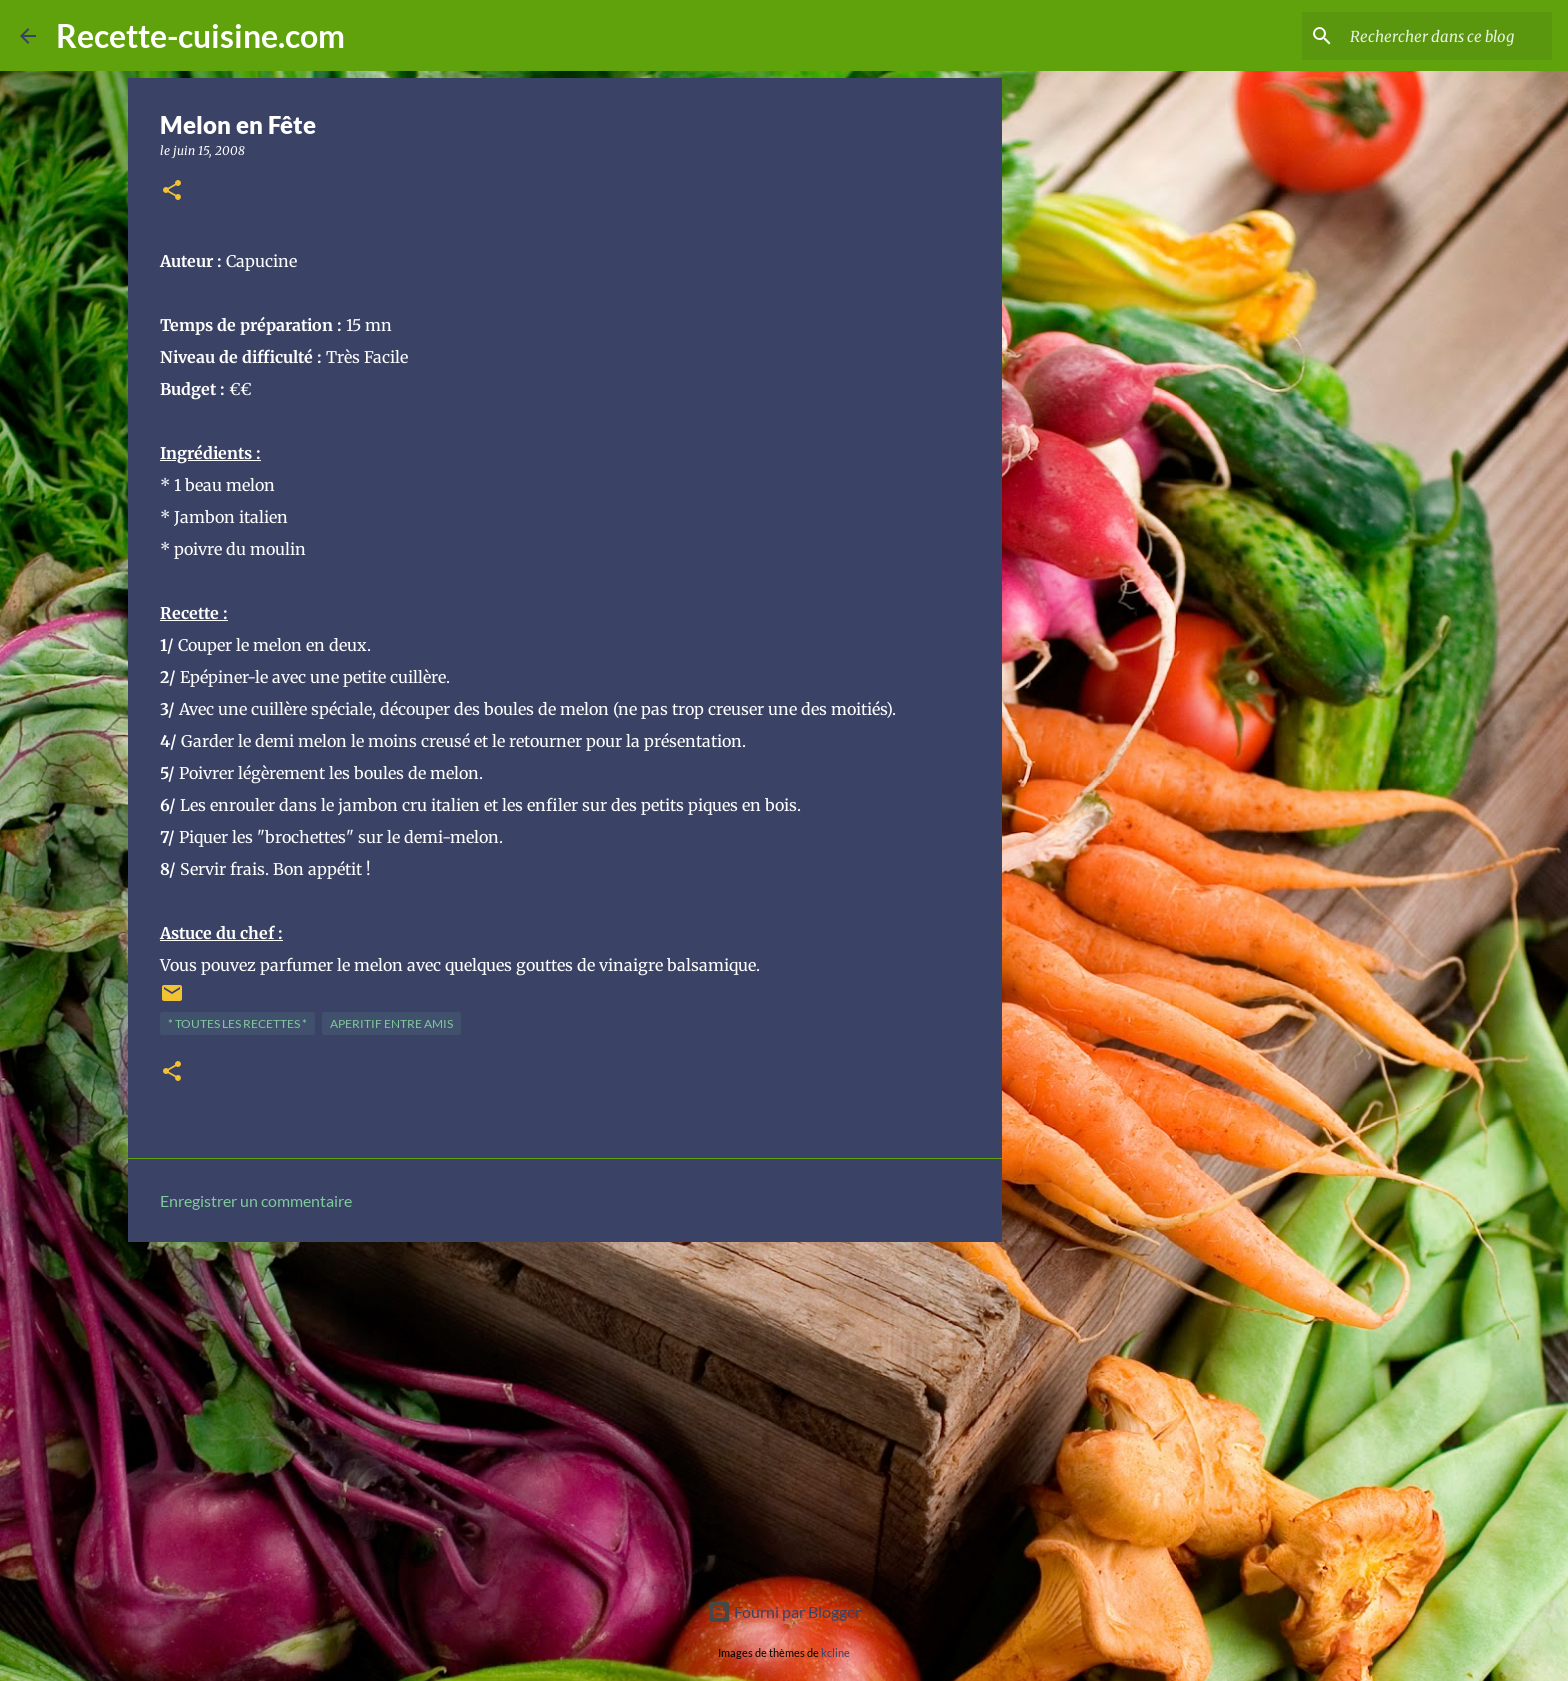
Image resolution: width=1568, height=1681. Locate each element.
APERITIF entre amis (391, 1023)
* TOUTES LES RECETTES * (237, 1023)
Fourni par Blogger (784, 1611)
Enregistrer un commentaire (256, 1200)
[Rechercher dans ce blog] (1447, 36)
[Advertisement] (565, 1412)
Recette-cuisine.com (200, 35)
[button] (172, 191)
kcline (835, 1652)
